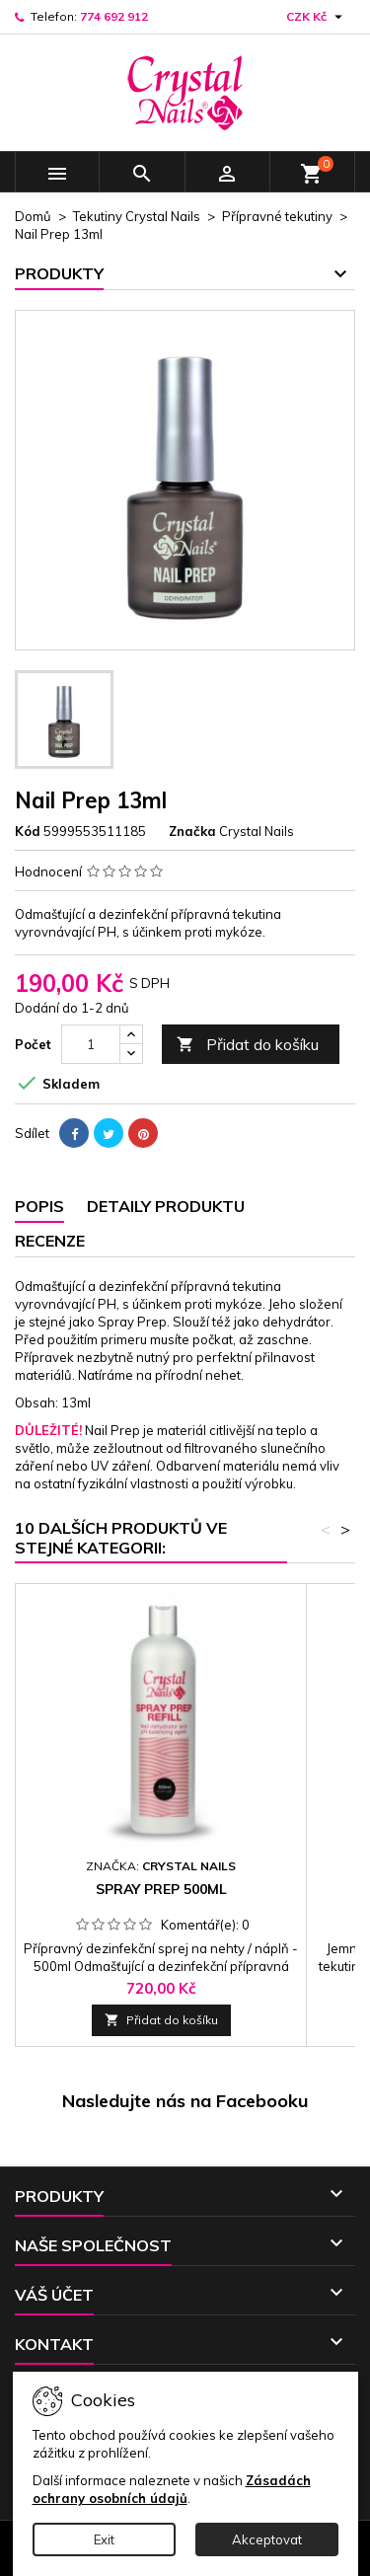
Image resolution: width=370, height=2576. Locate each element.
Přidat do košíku (248, 1044)
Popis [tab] (39, 1206)
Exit (104, 2539)
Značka (192, 831)
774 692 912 (114, 16)
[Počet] (90, 1044)
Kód (27, 831)
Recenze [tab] (50, 1240)
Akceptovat (267, 2539)
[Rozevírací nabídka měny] (316, 17)
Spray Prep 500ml (161, 1889)
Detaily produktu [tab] (166, 1206)
